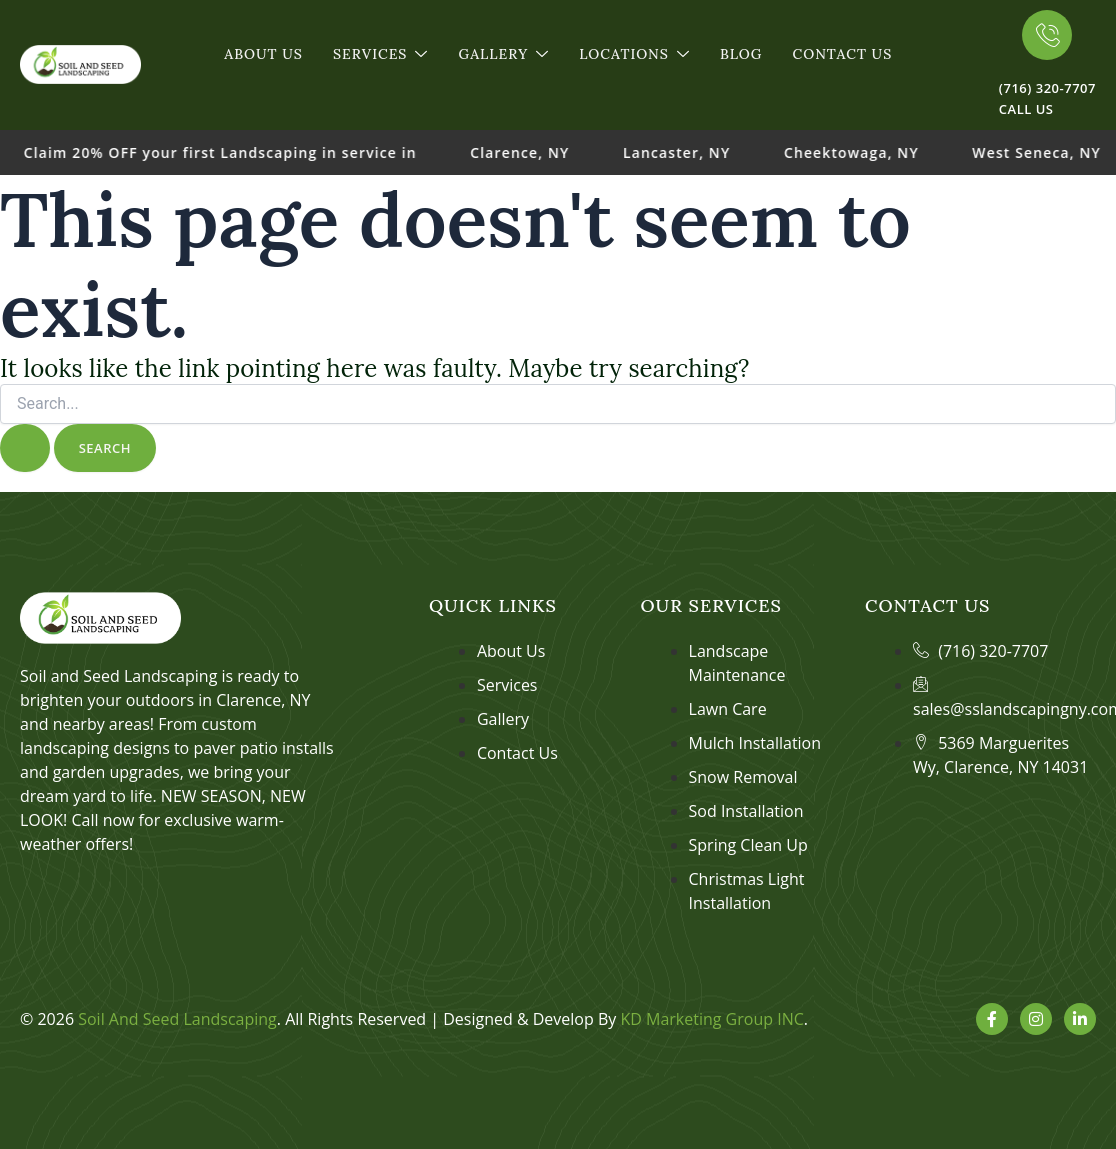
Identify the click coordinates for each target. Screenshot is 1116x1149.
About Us (263, 54)
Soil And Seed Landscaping (177, 1019)
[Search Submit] (25, 448)
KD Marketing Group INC (711, 1019)
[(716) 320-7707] (1047, 35)
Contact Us (842, 54)
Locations (634, 54)
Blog (741, 54)
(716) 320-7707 (1047, 88)
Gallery (503, 54)
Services (380, 54)
